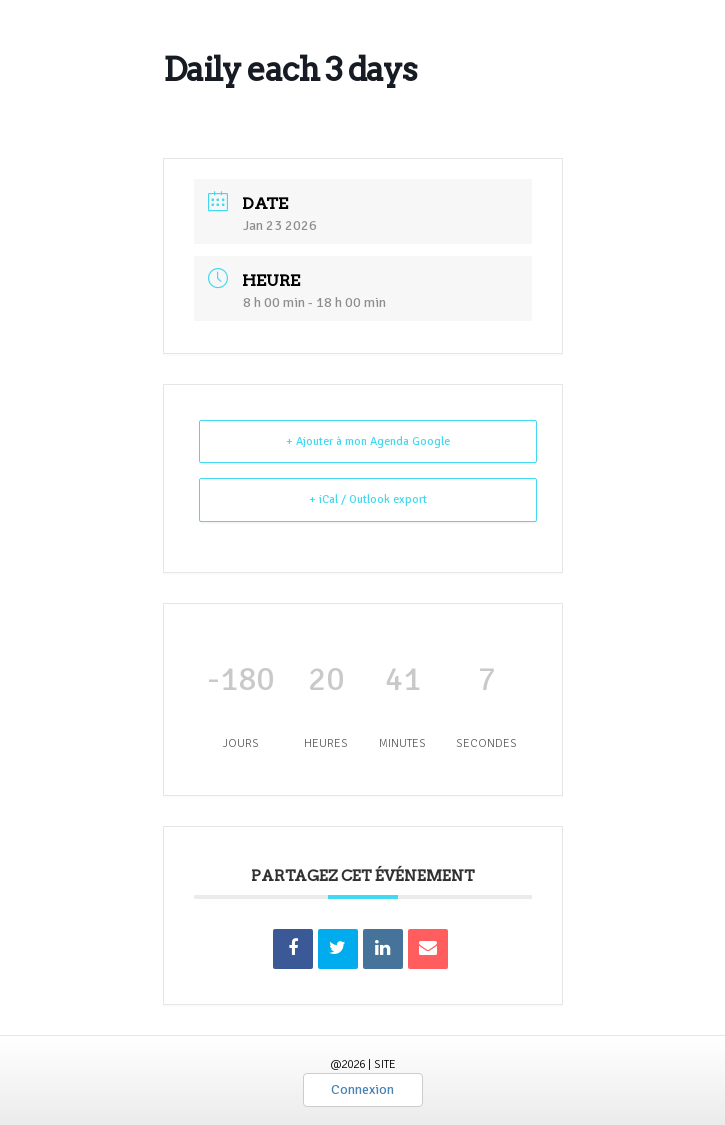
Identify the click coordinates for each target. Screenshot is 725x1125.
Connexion (362, 1089)
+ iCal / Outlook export (368, 499)
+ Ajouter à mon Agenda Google (368, 441)
